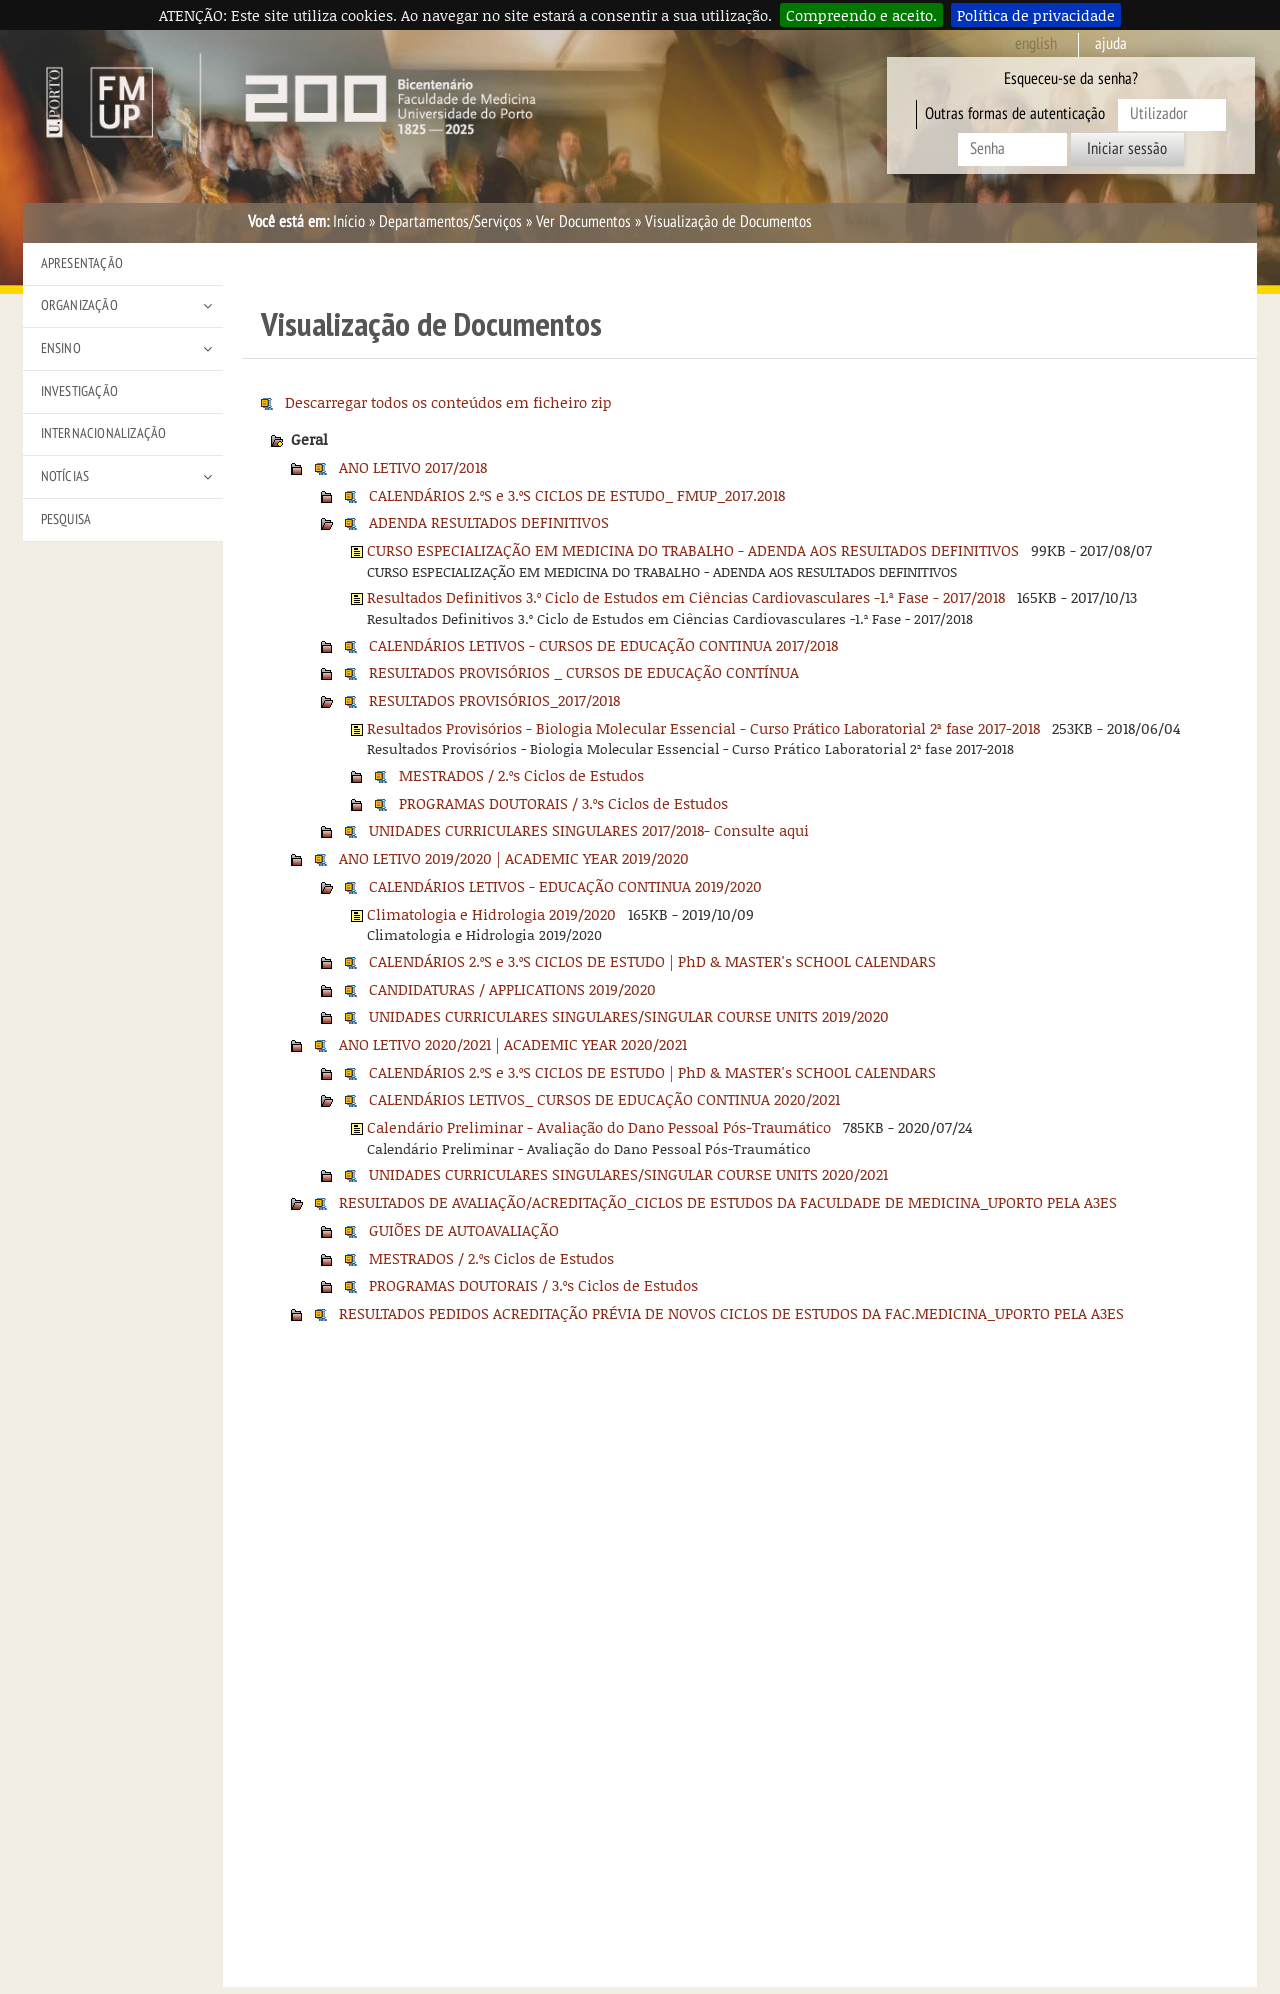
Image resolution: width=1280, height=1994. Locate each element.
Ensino (61, 348)
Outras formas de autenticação (1015, 114)
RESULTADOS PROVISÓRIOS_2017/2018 (494, 700)
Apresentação (82, 263)
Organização (79, 305)
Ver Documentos (583, 222)
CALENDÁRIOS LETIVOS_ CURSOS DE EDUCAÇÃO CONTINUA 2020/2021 (604, 1099)
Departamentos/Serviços (450, 222)
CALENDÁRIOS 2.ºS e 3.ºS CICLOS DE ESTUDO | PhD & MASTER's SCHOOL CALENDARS (652, 961)
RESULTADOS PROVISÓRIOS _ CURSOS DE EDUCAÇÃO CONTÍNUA (584, 672)
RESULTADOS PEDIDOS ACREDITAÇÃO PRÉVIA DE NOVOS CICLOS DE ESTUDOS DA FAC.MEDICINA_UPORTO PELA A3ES (731, 1313)
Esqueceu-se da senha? (1071, 79)
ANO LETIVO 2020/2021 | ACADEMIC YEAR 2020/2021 (513, 1044)
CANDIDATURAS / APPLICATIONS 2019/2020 (512, 989)
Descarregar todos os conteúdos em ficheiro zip (448, 402)
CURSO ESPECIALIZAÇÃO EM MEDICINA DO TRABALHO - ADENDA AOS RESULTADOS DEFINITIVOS (693, 550)
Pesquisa (66, 519)
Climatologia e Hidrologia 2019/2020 (491, 914)
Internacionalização (104, 433)
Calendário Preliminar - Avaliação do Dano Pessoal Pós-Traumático (599, 1127)
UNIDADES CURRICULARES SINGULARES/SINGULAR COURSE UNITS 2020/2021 (628, 1174)
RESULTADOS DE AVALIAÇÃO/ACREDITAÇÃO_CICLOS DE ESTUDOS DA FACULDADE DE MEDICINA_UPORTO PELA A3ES (728, 1202)
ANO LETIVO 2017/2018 (413, 467)
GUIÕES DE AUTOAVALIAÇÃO (464, 1230)
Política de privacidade (1036, 15)
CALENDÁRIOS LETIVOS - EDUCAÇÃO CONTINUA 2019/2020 (565, 886)
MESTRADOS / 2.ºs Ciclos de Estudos (521, 775)
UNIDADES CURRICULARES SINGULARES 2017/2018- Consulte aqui (589, 830)
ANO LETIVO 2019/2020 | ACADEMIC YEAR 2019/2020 (514, 858)
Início (349, 222)
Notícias (65, 476)
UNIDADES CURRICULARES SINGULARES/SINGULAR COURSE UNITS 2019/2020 (629, 1016)
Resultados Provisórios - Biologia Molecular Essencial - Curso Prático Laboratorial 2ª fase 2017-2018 (703, 728)
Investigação (79, 391)
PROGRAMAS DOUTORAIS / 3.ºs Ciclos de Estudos (563, 803)
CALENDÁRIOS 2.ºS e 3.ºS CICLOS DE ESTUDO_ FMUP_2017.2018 (577, 495)
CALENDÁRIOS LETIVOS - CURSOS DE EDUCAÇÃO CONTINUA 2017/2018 (603, 645)
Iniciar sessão (1127, 149)
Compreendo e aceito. (861, 15)
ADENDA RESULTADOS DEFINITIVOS (489, 522)
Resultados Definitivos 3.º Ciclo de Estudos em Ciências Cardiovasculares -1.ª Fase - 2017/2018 (686, 597)
